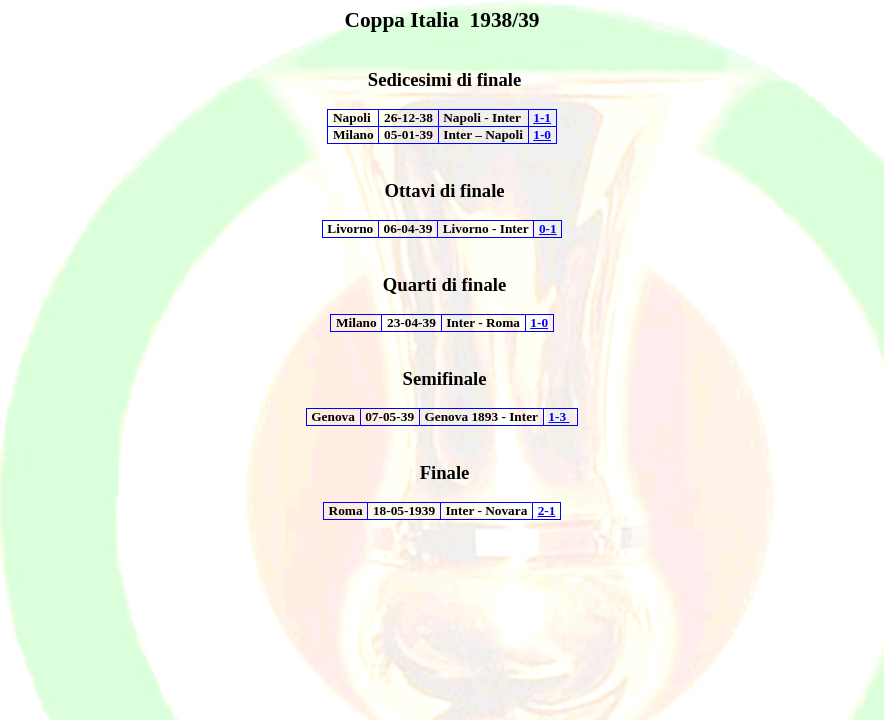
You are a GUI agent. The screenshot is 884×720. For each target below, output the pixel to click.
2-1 (547, 510)
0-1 (548, 228)
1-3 (558, 416)
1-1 (542, 117)
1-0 (542, 134)
